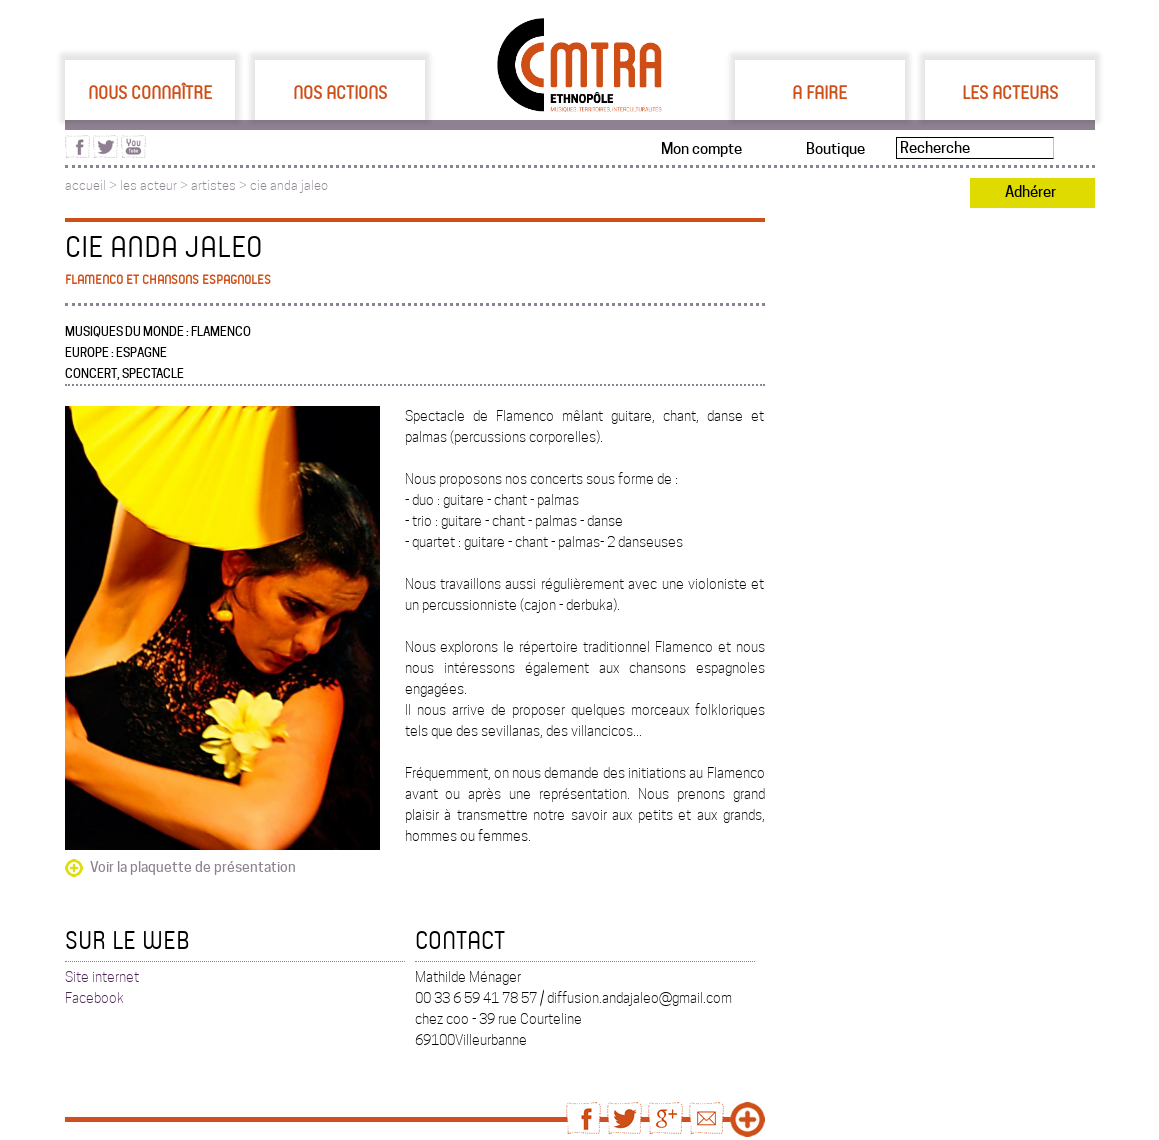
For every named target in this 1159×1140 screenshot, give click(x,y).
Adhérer (1030, 192)
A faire (819, 92)
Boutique (835, 149)
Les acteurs (1010, 92)
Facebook (94, 998)
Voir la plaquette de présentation (193, 867)
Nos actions (340, 92)
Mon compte (701, 149)
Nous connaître (150, 92)
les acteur (148, 185)
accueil (85, 185)
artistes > (220, 185)
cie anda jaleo (289, 185)
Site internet (102, 977)
